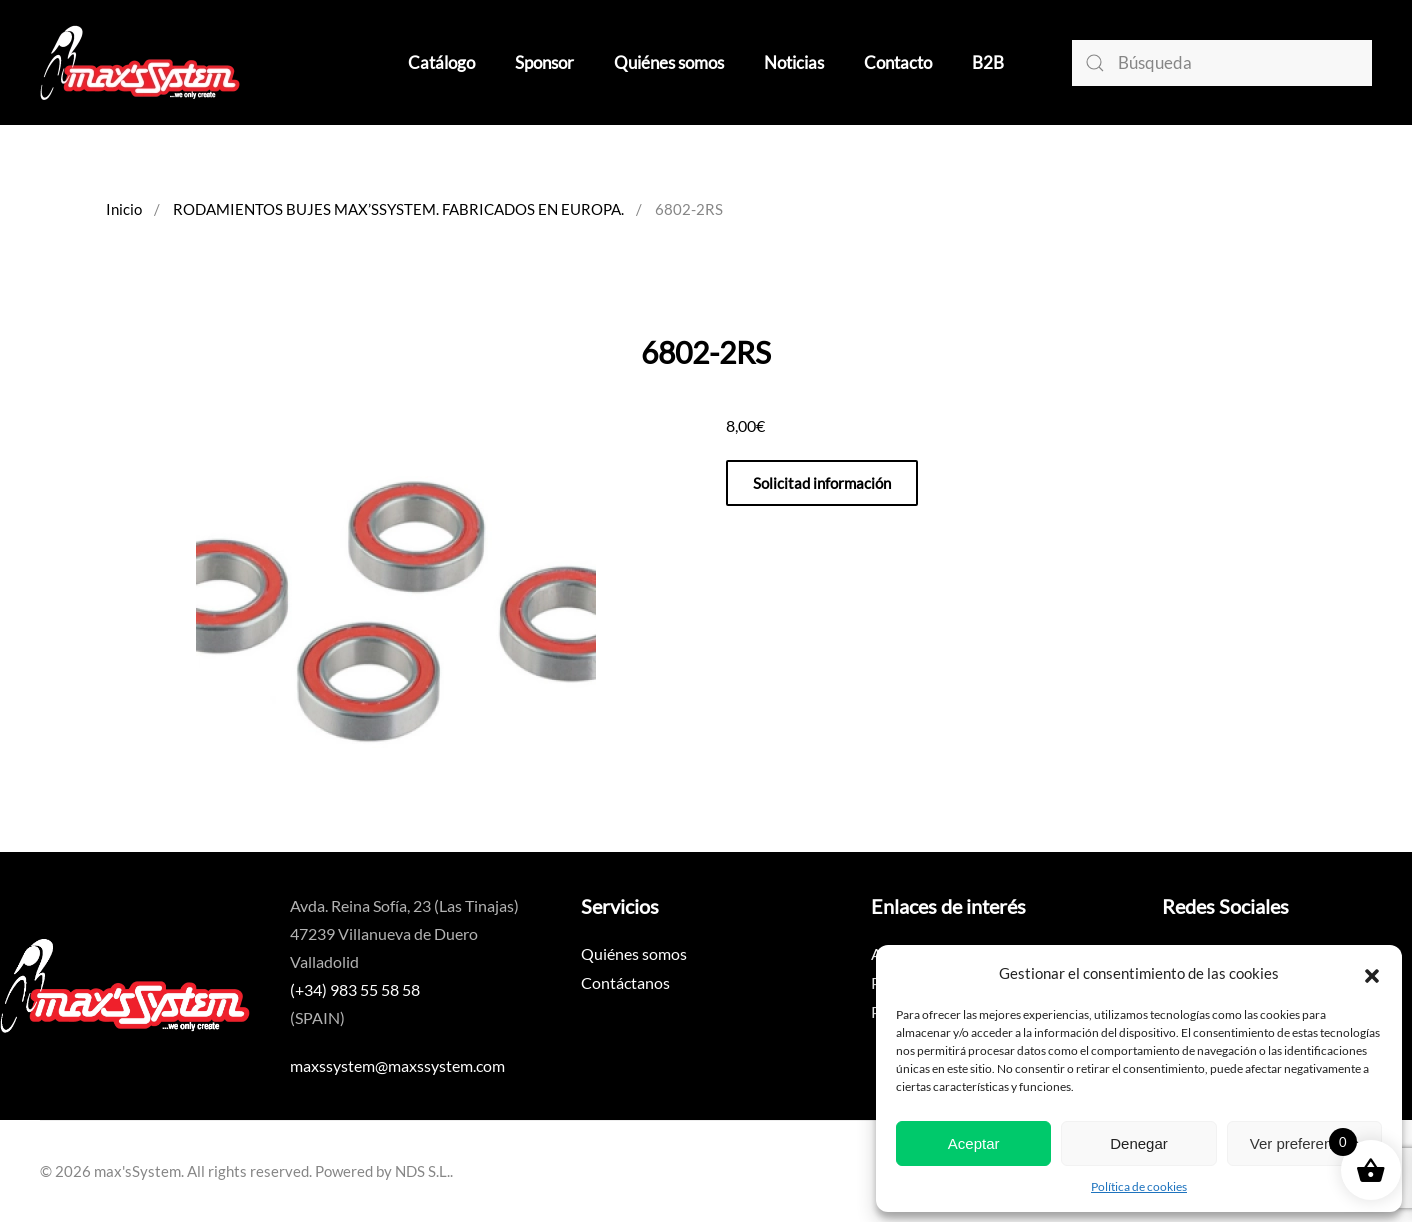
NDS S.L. (422, 1171)
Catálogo (441, 62)
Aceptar (974, 1143)
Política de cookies (1139, 1186)
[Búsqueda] (1222, 63)
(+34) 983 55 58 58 (355, 989)
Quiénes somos (669, 62)
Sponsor (544, 62)
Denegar (1139, 1143)
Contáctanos (625, 982)
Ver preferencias (1304, 1143)
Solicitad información (822, 483)
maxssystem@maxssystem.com (397, 1065)
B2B (988, 62)
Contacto (898, 62)
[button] (1372, 973)
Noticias (794, 62)
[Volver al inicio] (140, 62)
